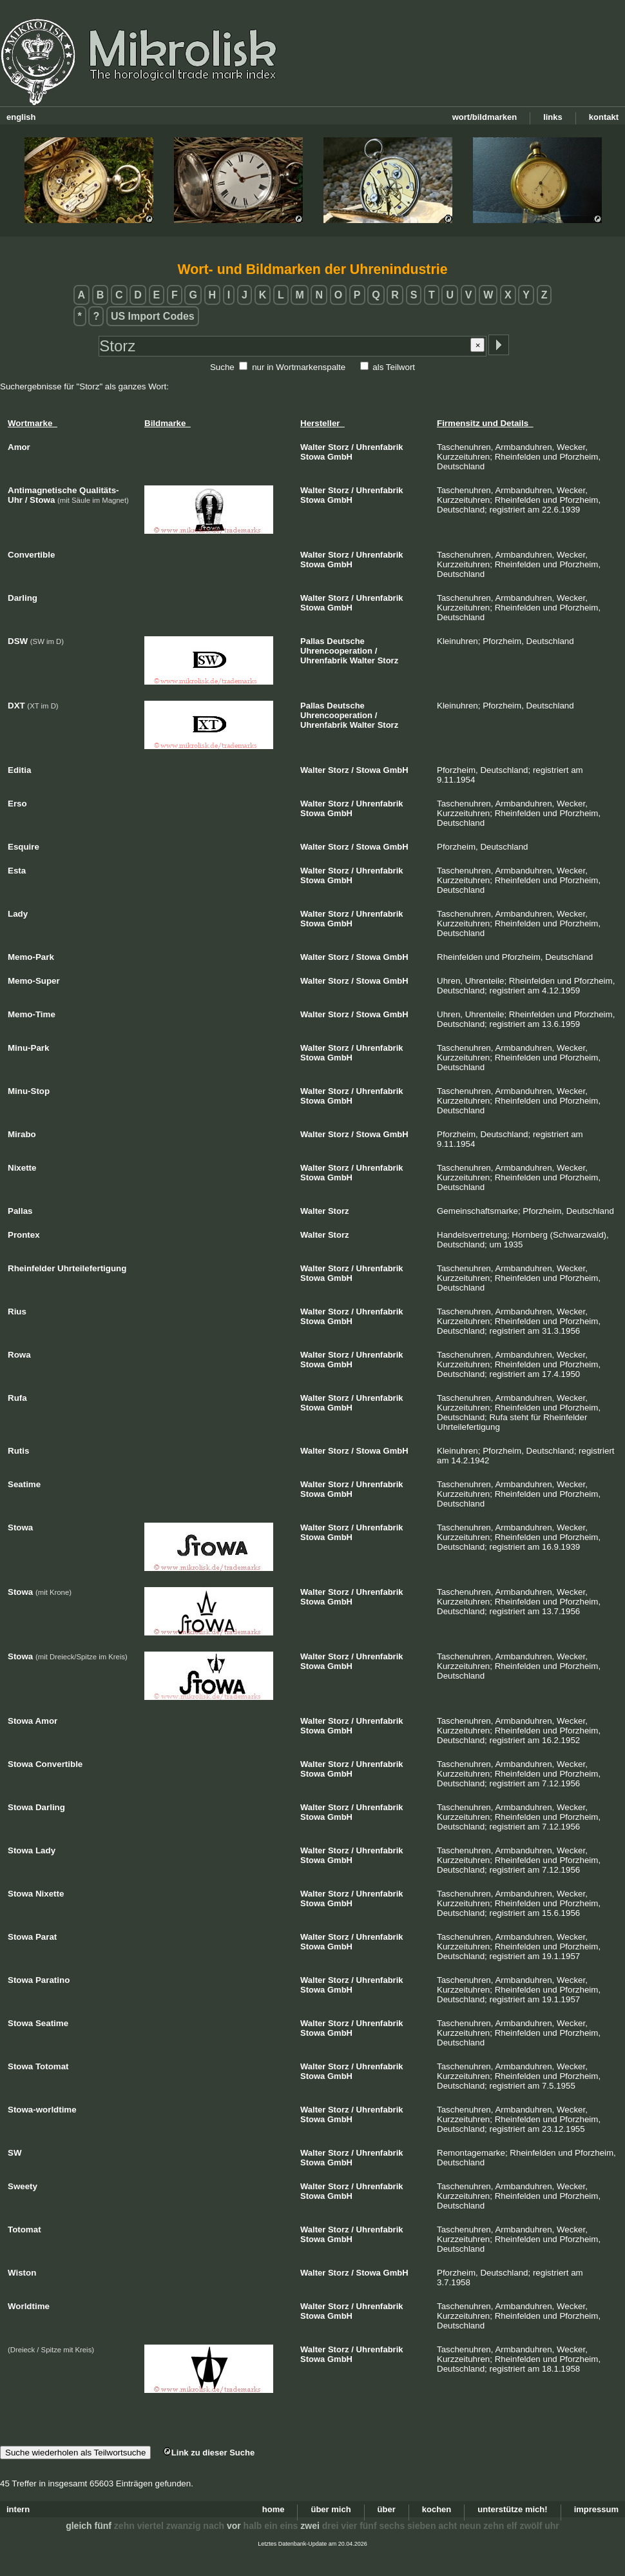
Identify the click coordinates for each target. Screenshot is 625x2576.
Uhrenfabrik (379, 447)
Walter (312, 447)
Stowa (312, 457)
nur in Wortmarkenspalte (298, 367)
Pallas (312, 641)
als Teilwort (393, 367)
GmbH (339, 457)
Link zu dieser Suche (209, 2452)
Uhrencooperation (336, 651)
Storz (338, 447)
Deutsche (346, 641)
